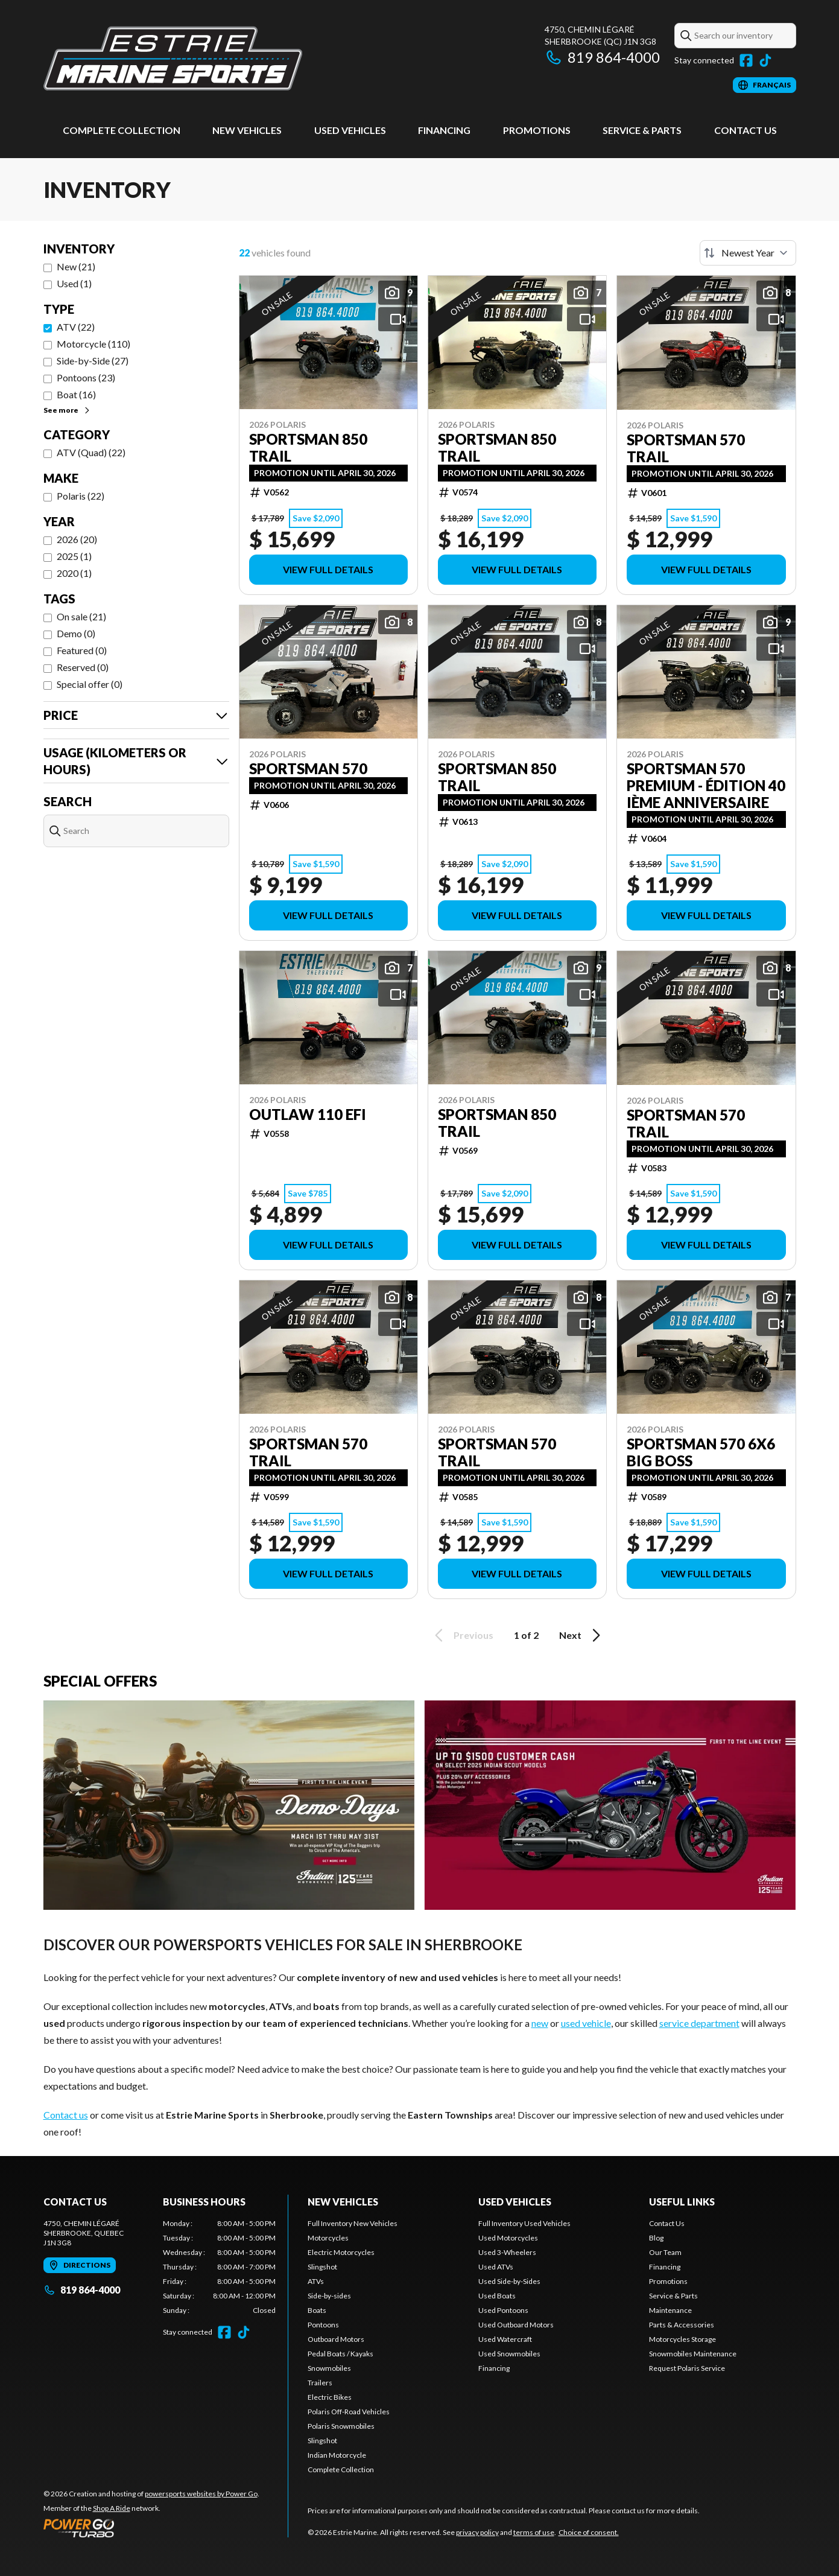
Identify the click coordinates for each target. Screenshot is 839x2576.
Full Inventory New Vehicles (352, 2223)
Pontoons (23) (86, 377)
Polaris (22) (80, 495)
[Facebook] (746, 60)
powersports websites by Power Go (201, 2493)
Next (581, 1635)
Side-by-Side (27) (92, 360)
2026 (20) (77, 539)
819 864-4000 (602, 57)
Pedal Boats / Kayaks (340, 2353)
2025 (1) (74, 556)
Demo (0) (76, 633)
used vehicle (586, 2023)
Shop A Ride (111, 2508)
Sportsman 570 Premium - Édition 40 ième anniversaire (706, 785)
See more (67, 410)
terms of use (533, 2532)
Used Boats (497, 2295)
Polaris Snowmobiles (341, 2426)
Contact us (65, 2114)
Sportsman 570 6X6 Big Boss (701, 1452)
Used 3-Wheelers (507, 2252)
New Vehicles (247, 130)
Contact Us (745, 130)
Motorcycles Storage (682, 2339)
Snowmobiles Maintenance (692, 2353)
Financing (444, 130)
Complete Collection (121, 130)
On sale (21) (81, 616)
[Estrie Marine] (173, 58)
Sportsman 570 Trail (686, 448)
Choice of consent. (589, 2532)
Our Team (665, 2252)
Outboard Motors (336, 2339)
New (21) (76, 266)
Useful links (682, 2201)
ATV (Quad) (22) (91, 452)
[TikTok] (765, 60)
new (539, 2023)
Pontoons (323, 2324)
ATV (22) (76, 326)
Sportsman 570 (308, 768)
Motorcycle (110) (93, 343)
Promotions (537, 130)
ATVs (316, 2281)
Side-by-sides (329, 2295)
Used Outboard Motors (516, 2324)
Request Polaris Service (687, 2368)
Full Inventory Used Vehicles (524, 2223)
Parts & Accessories (681, 2324)
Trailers (320, 2382)
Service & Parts (642, 130)
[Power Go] (151, 2527)
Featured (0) (82, 650)
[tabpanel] (219, 2267)
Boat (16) (76, 394)
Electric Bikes (330, 2397)
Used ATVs (495, 2266)
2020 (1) (74, 573)
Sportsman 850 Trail (308, 448)
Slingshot (322, 2266)
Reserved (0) (83, 667)
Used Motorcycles (508, 2237)
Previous (462, 1635)
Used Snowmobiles (509, 2353)
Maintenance (670, 2310)
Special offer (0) (89, 684)
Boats (317, 2310)
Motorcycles (328, 2237)
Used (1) (74, 283)
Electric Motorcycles (341, 2252)
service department (699, 2023)
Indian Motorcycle (337, 2455)
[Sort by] (748, 253)
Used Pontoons (503, 2310)
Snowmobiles (329, 2368)
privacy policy (477, 2532)
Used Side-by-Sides (509, 2281)
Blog (656, 2237)
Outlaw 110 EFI (307, 1114)
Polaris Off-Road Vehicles (349, 2411)
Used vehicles (350, 130)
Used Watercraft (505, 2339)
